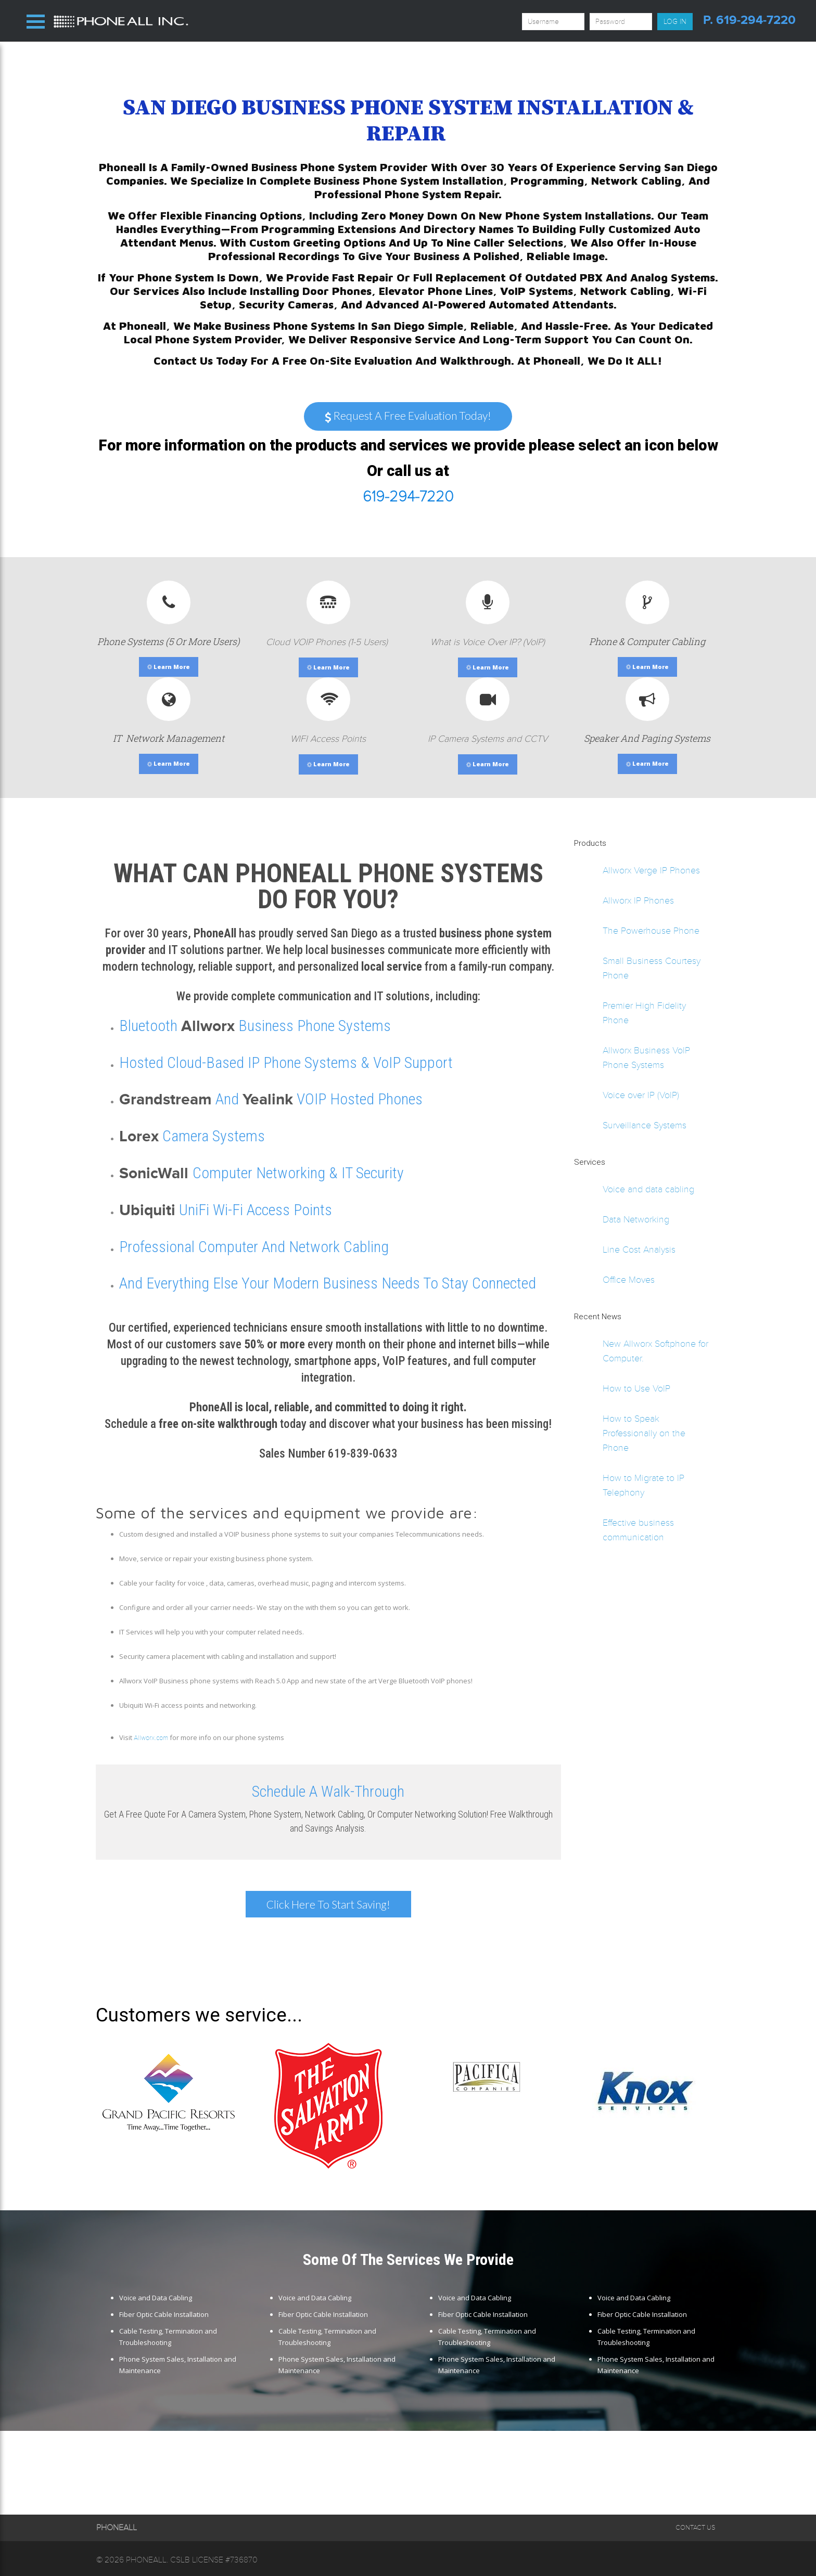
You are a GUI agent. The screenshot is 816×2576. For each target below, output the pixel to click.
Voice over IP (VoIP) (641, 1095)
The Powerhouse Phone (651, 930)
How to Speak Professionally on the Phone (644, 1433)
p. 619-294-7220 (749, 20)
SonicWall (156, 1173)
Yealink (268, 1099)
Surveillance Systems (644, 1125)
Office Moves (629, 1279)
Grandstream (165, 1099)
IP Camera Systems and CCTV (487, 738)
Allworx (208, 1026)
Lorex (139, 1136)
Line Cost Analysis (639, 1249)
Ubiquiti (147, 1210)
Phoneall (146, 2560)
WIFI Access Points (328, 738)
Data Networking (636, 1219)
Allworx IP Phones (638, 900)
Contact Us (695, 2527)
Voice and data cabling (648, 1189)
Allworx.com (151, 1738)
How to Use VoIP (636, 1388)
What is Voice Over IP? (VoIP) (487, 642)
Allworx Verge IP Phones (651, 870)
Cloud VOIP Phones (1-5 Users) (328, 642)
